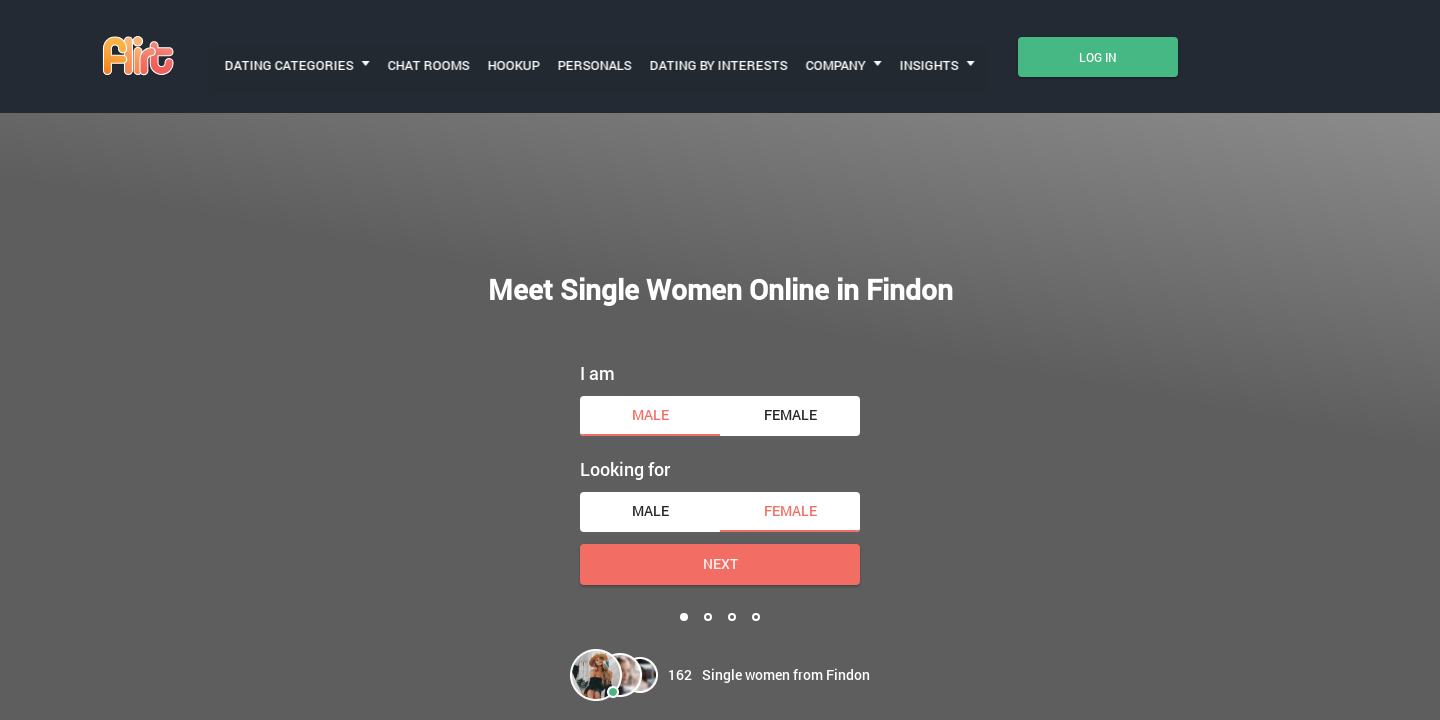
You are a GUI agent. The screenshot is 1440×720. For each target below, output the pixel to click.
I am (597, 341)
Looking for (625, 437)
